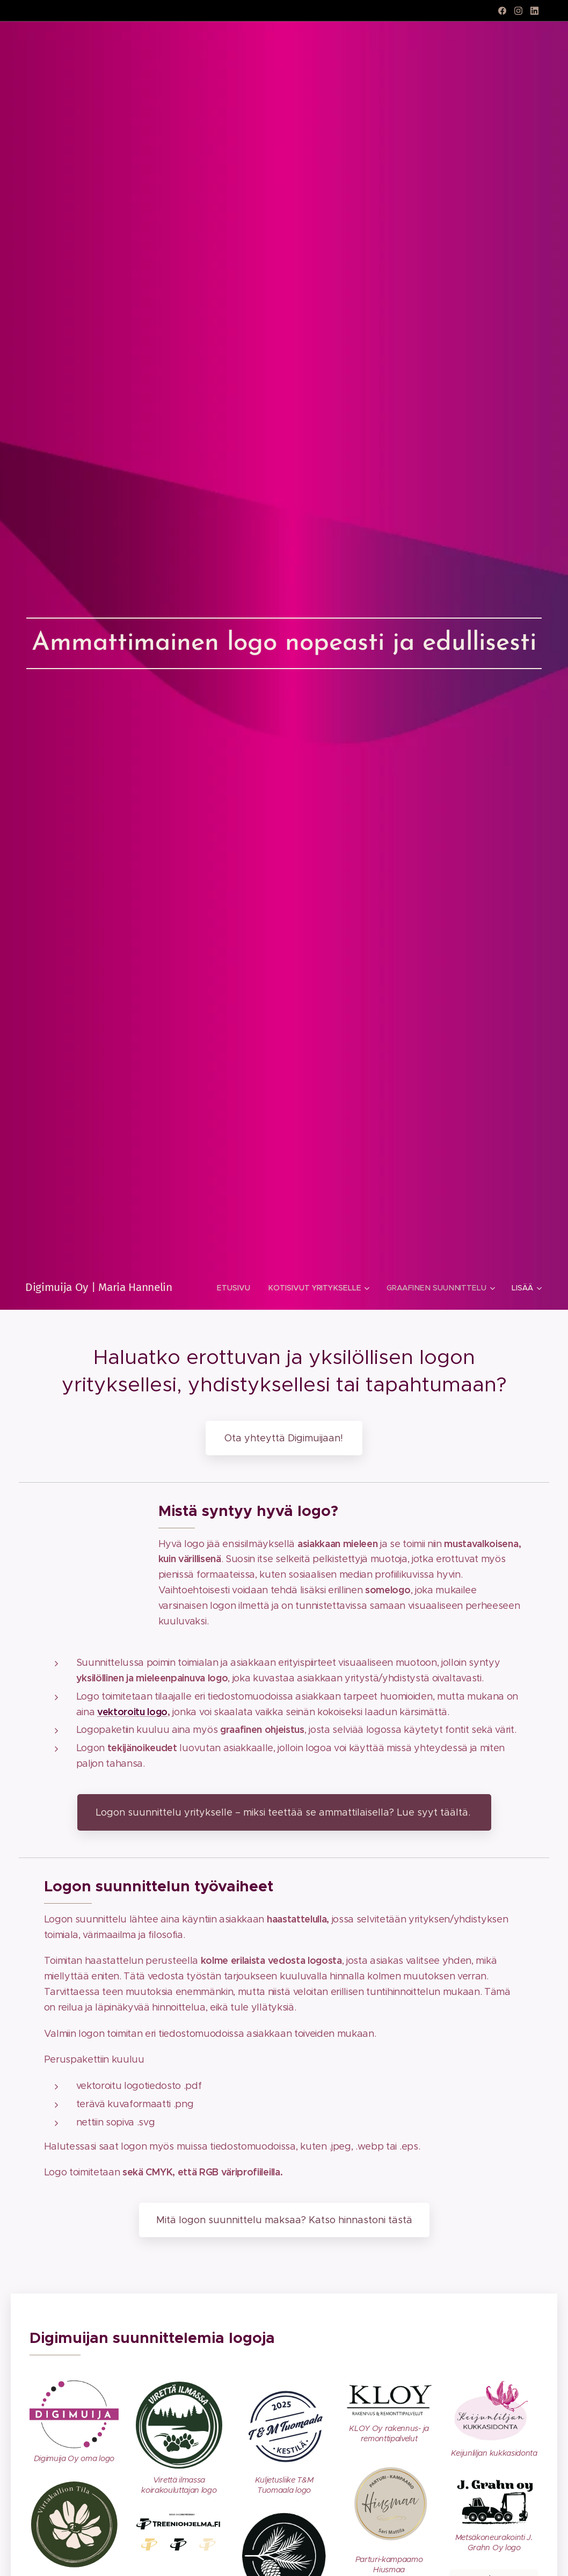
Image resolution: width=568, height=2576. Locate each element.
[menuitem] (237, 1287)
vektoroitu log (129, 1711)
